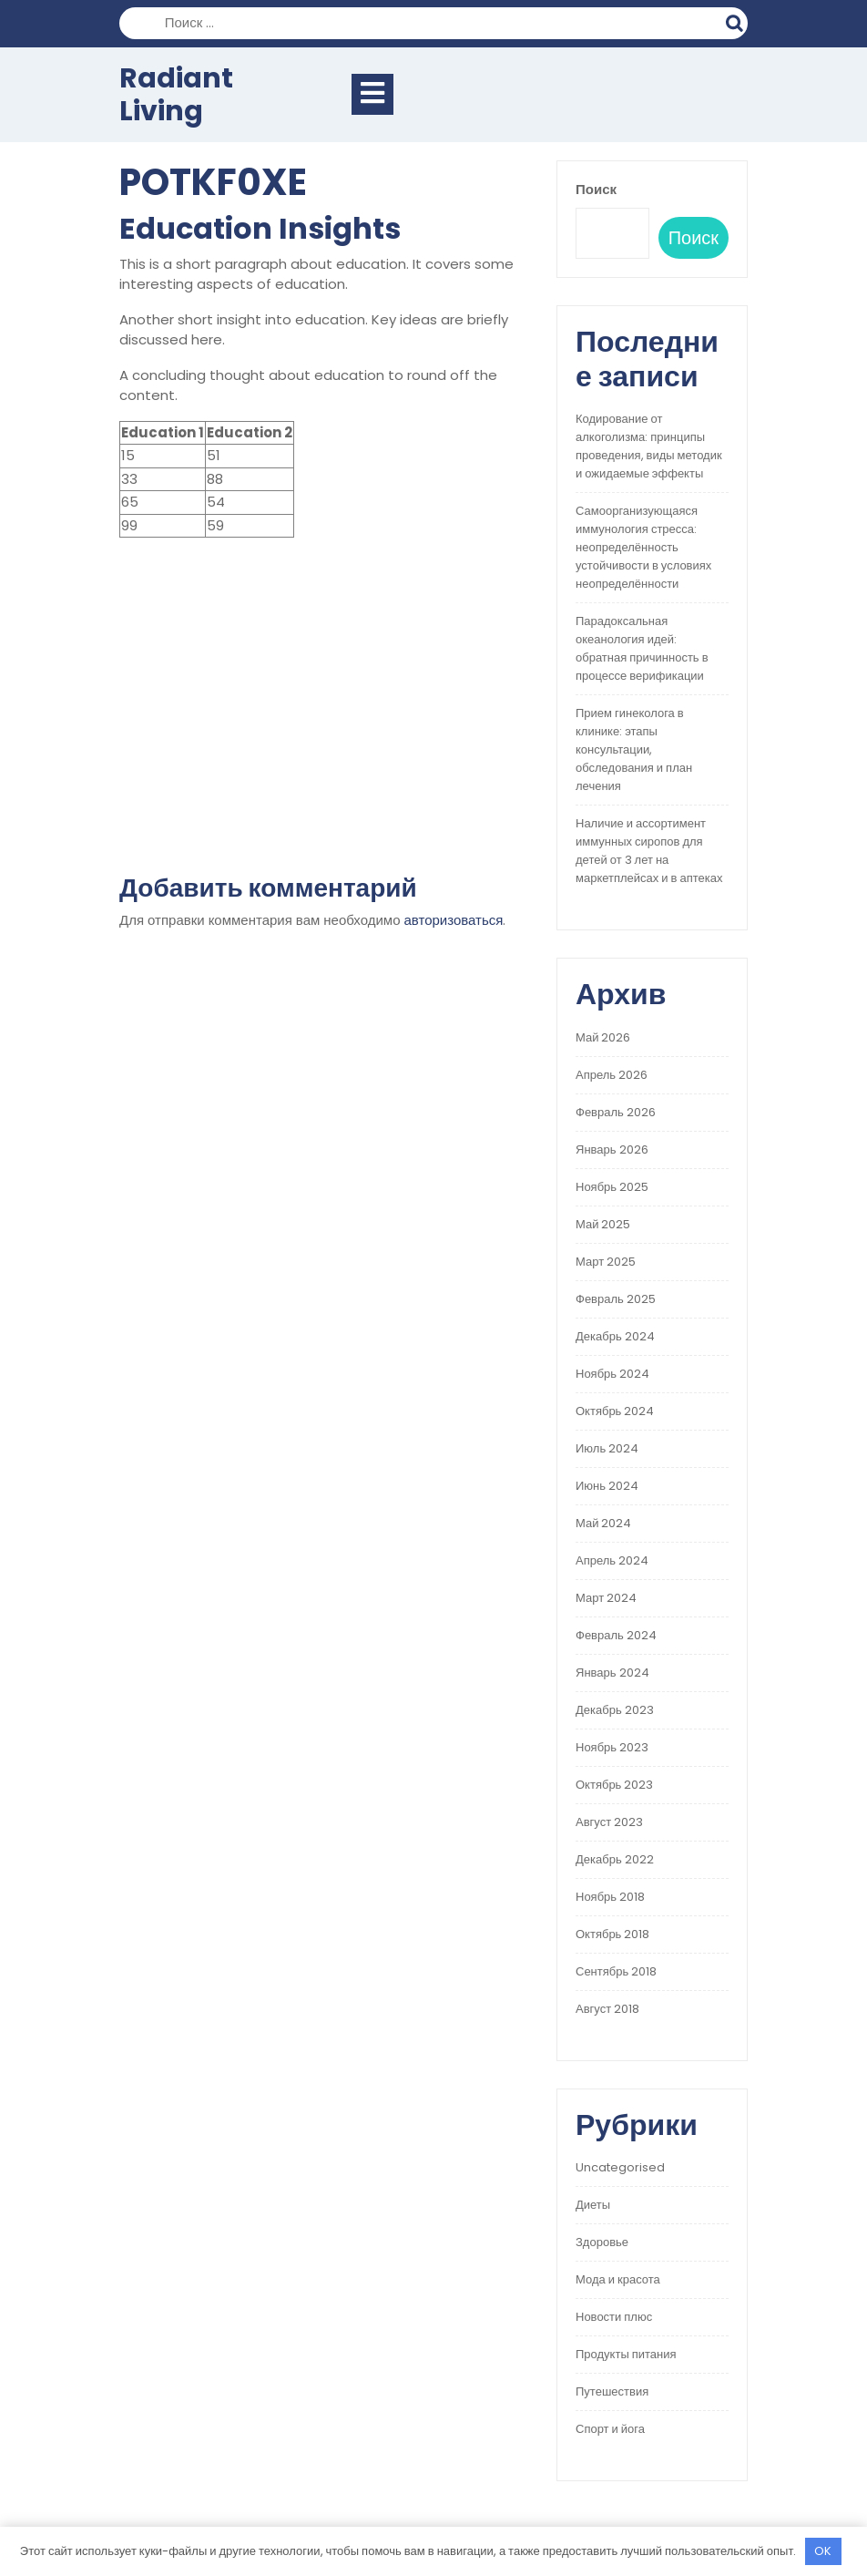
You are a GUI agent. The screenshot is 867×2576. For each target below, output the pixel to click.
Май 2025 (603, 1224)
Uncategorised (620, 2167)
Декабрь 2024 (615, 1336)
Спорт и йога (610, 2428)
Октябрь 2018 (612, 1934)
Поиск (737, 21)
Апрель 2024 (612, 1560)
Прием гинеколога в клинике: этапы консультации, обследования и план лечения (634, 749)
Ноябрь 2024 (612, 1373)
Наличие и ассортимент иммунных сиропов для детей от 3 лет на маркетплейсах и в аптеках (649, 851)
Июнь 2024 (607, 1485)
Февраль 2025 (616, 1299)
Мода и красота (618, 2279)
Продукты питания (626, 2354)
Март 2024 (606, 1597)
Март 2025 (606, 1261)
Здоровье (602, 2242)
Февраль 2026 (616, 1112)
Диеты (593, 2204)
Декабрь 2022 (615, 1859)
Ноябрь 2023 (612, 1747)
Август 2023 (609, 1822)
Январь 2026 (612, 1149)
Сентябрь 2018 (616, 1971)
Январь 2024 (612, 1672)
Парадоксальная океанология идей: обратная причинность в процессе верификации (642, 648)
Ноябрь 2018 (610, 1896)
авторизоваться (454, 919)
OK (822, 2551)
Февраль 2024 (616, 1635)
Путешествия (612, 2391)
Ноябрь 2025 (612, 1187)
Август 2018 (607, 2008)
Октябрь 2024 (615, 1411)
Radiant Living (176, 94)
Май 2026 (603, 1037)
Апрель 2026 (612, 1074)
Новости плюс (614, 2316)
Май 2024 (603, 1523)
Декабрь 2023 (615, 1710)
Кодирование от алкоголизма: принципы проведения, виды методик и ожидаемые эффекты (649, 446)
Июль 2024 (607, 1448)
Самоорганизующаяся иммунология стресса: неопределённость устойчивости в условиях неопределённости (643, 547)
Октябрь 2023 (614, 1784)
